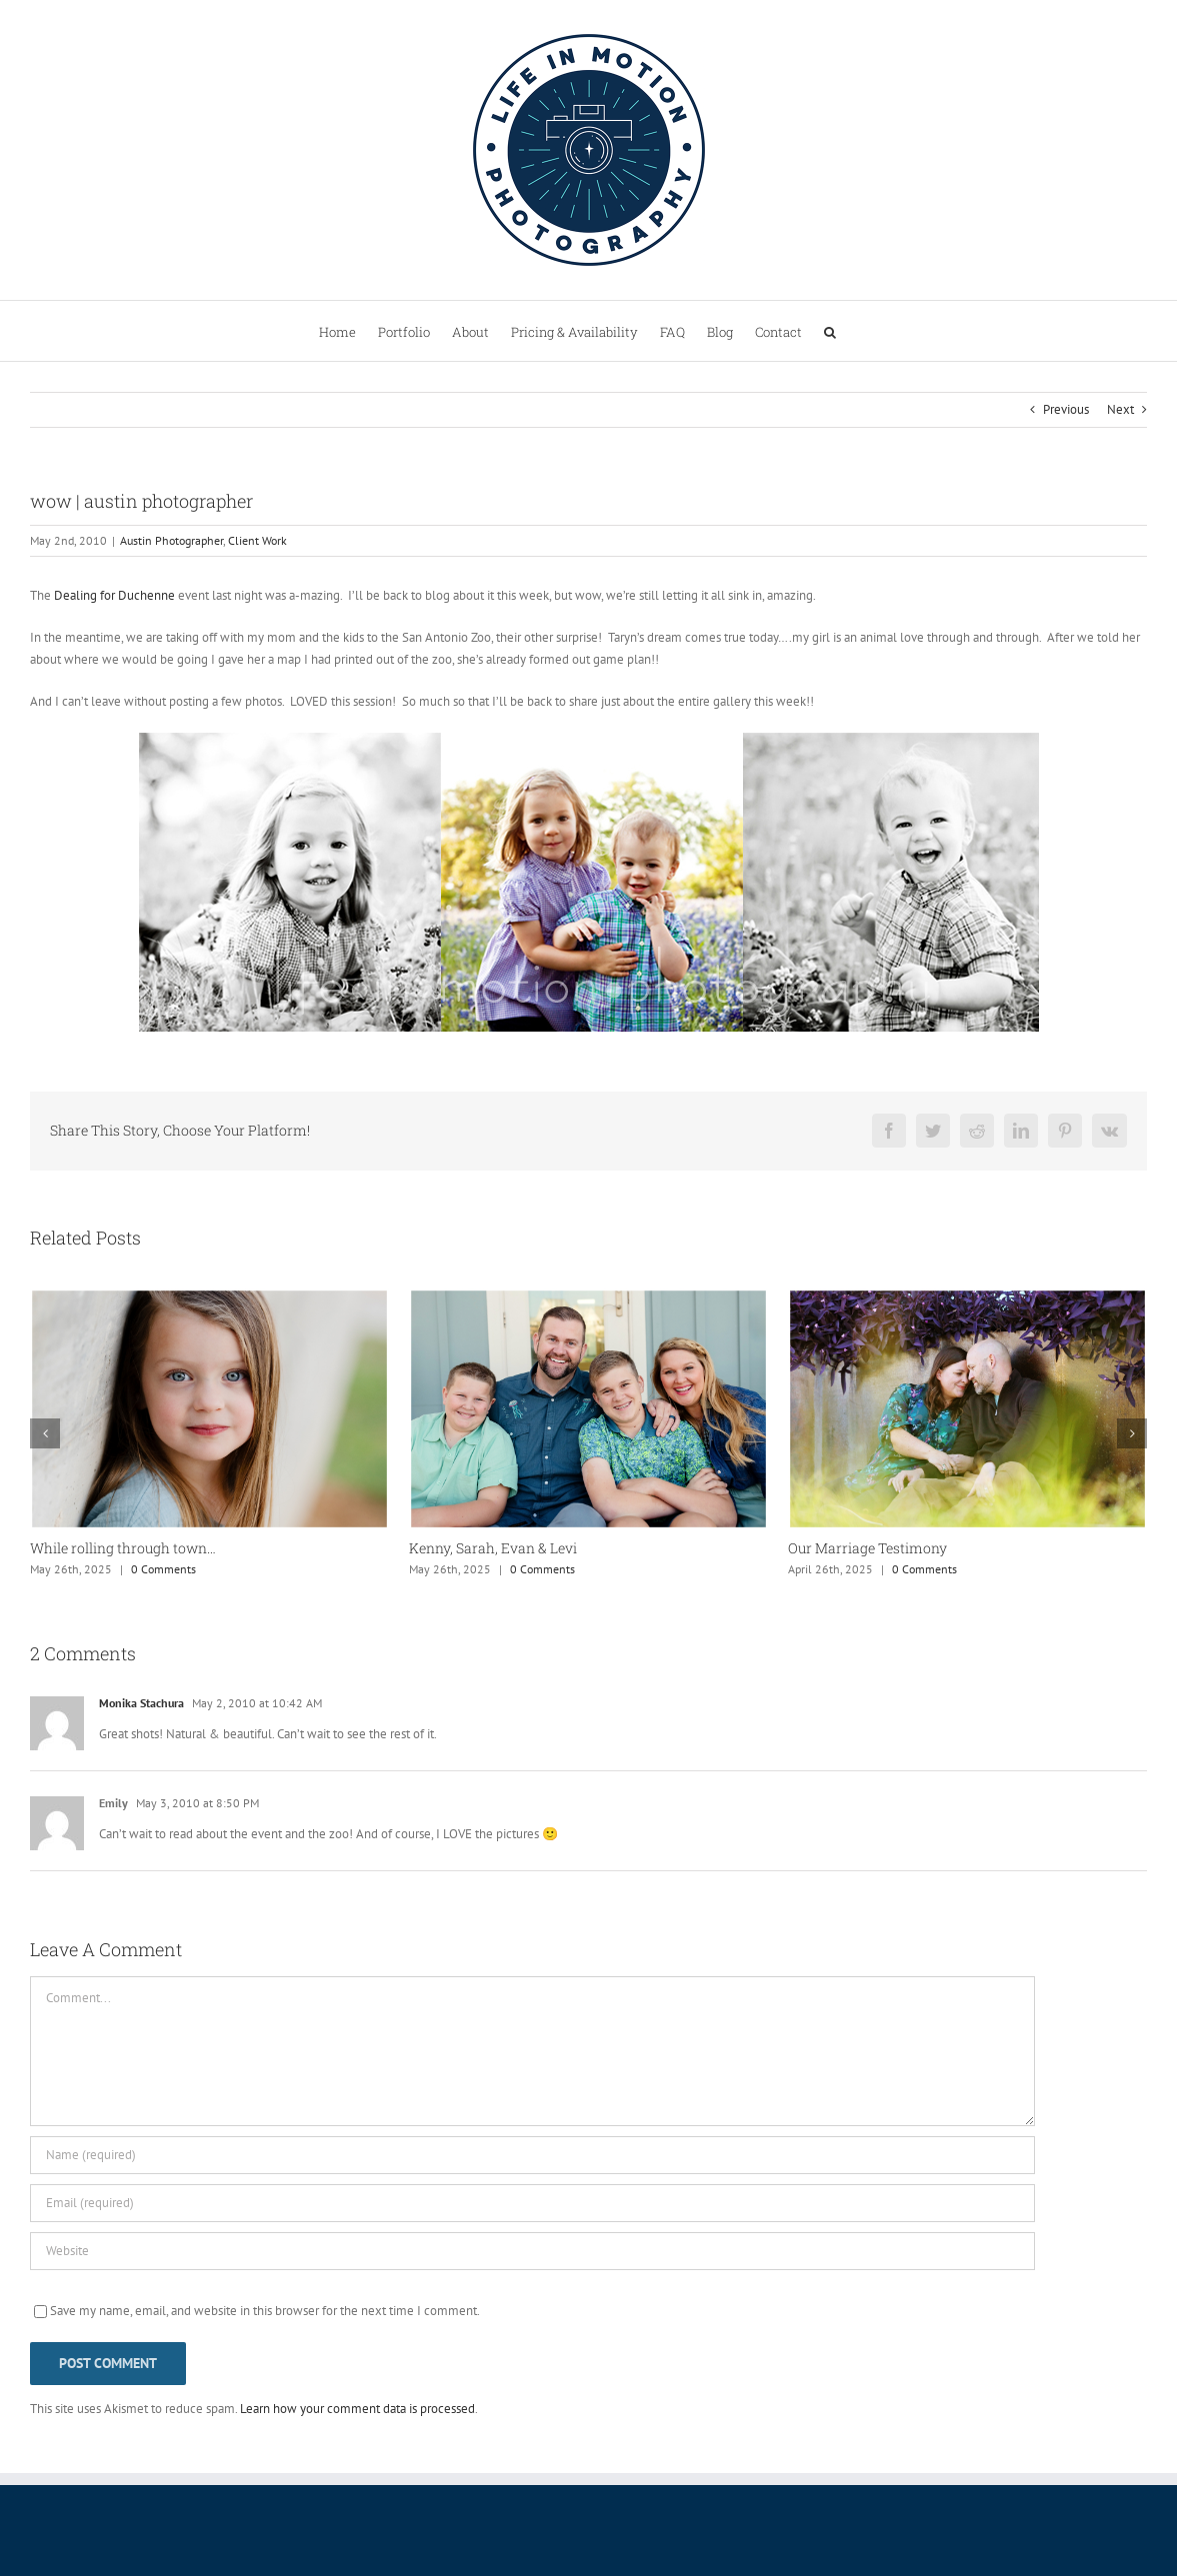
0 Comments (163, 1568)
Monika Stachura (141, 1702)
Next (1120, 409)
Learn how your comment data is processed (357, 2408)
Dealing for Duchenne (114, 595)
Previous (1066, 409)
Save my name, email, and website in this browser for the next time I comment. (265, 2310)
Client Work (257, 540)
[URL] (532, 2251)
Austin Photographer (171, 540)
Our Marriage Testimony (867, 1547)
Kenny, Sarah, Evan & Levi (493, 1547)
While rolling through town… (123, 1547)
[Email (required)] (532, 2203)
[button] (830, 331)
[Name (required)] (532, 2155)
